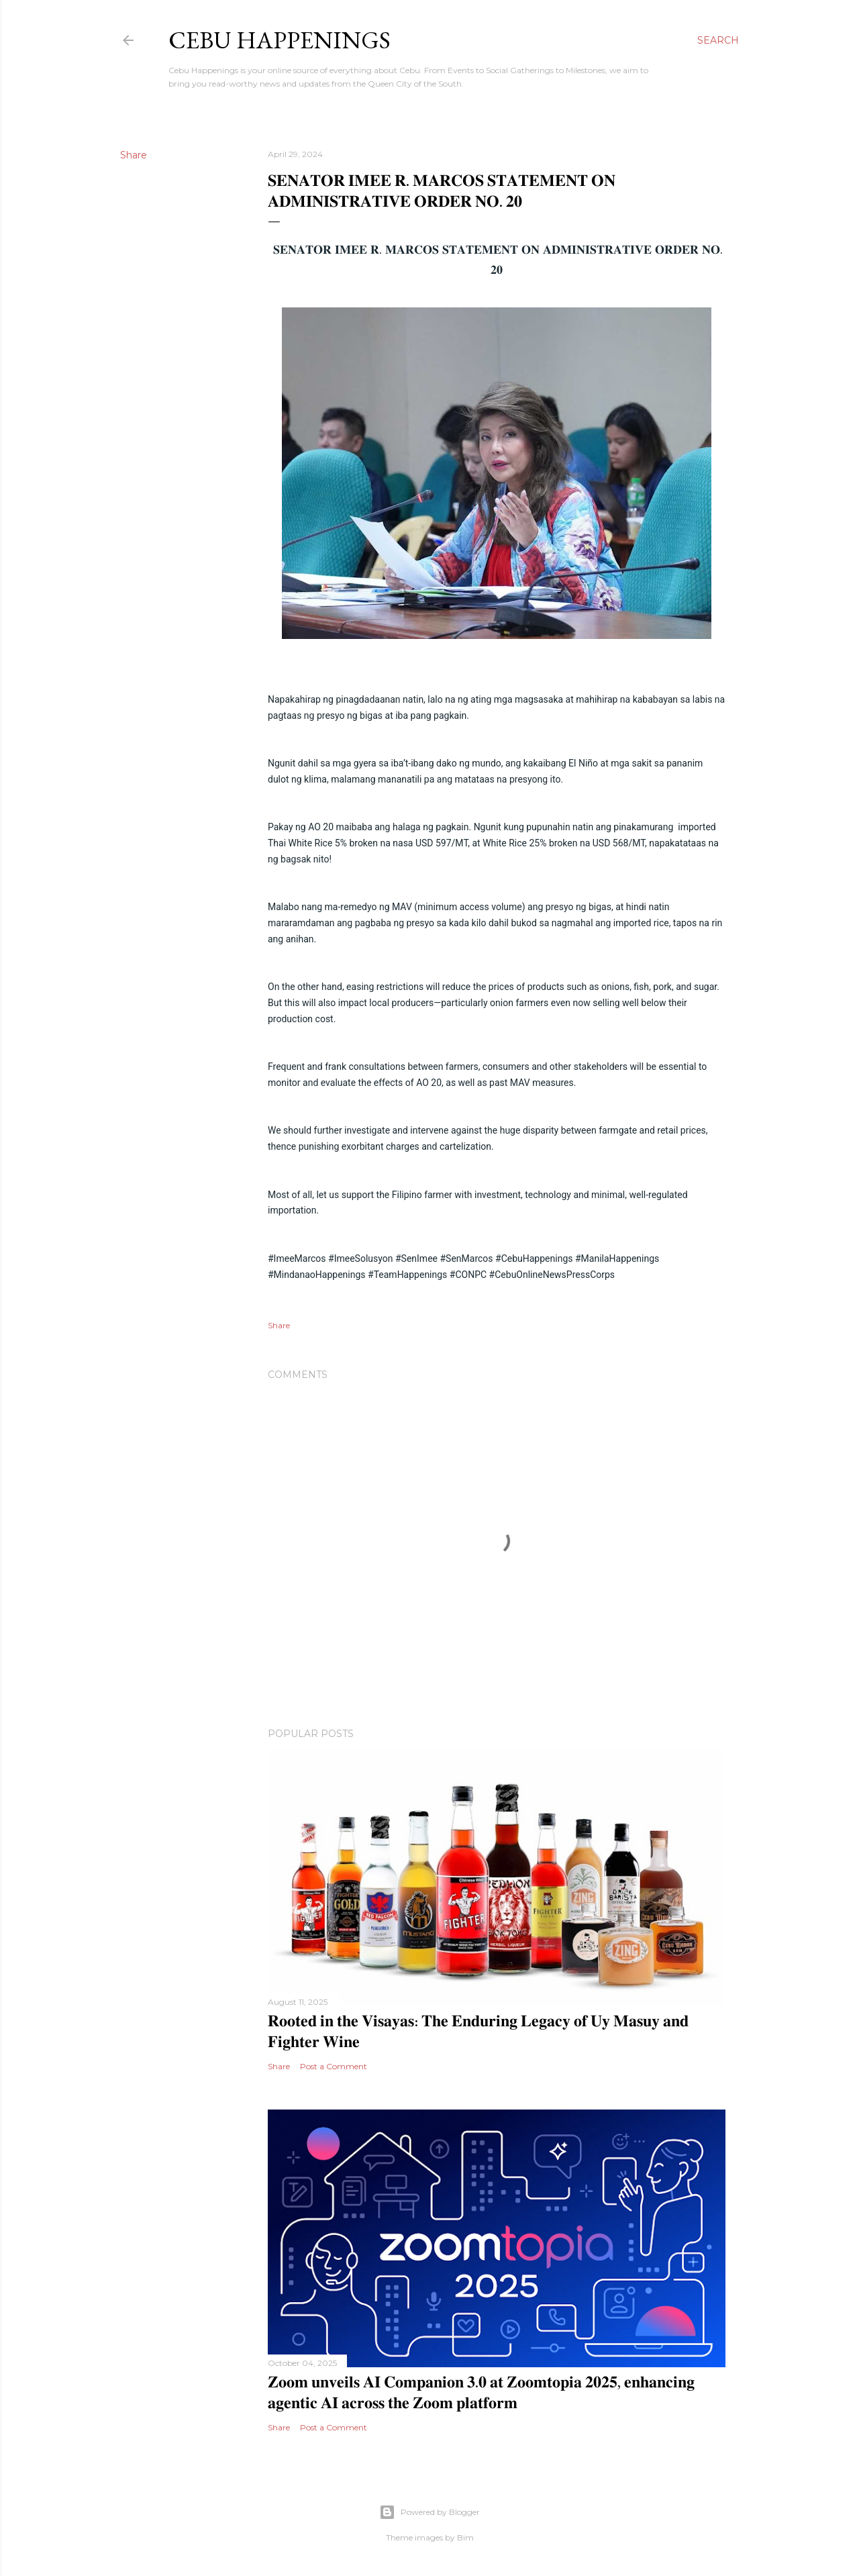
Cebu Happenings (279, 40)
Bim (465, 2537)
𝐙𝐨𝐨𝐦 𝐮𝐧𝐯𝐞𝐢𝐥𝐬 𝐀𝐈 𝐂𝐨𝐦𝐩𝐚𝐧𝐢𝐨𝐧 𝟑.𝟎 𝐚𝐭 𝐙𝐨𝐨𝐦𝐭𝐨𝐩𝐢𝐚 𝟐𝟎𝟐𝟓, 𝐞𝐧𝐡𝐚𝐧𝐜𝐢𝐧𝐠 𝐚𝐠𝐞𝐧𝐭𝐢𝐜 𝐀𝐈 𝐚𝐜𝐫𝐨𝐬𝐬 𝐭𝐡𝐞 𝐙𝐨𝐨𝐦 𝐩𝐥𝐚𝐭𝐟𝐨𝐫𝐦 (481, 2392)
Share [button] (133, 155)
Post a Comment (333, 2066)
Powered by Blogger (429, 2512)
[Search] (718, 40)
